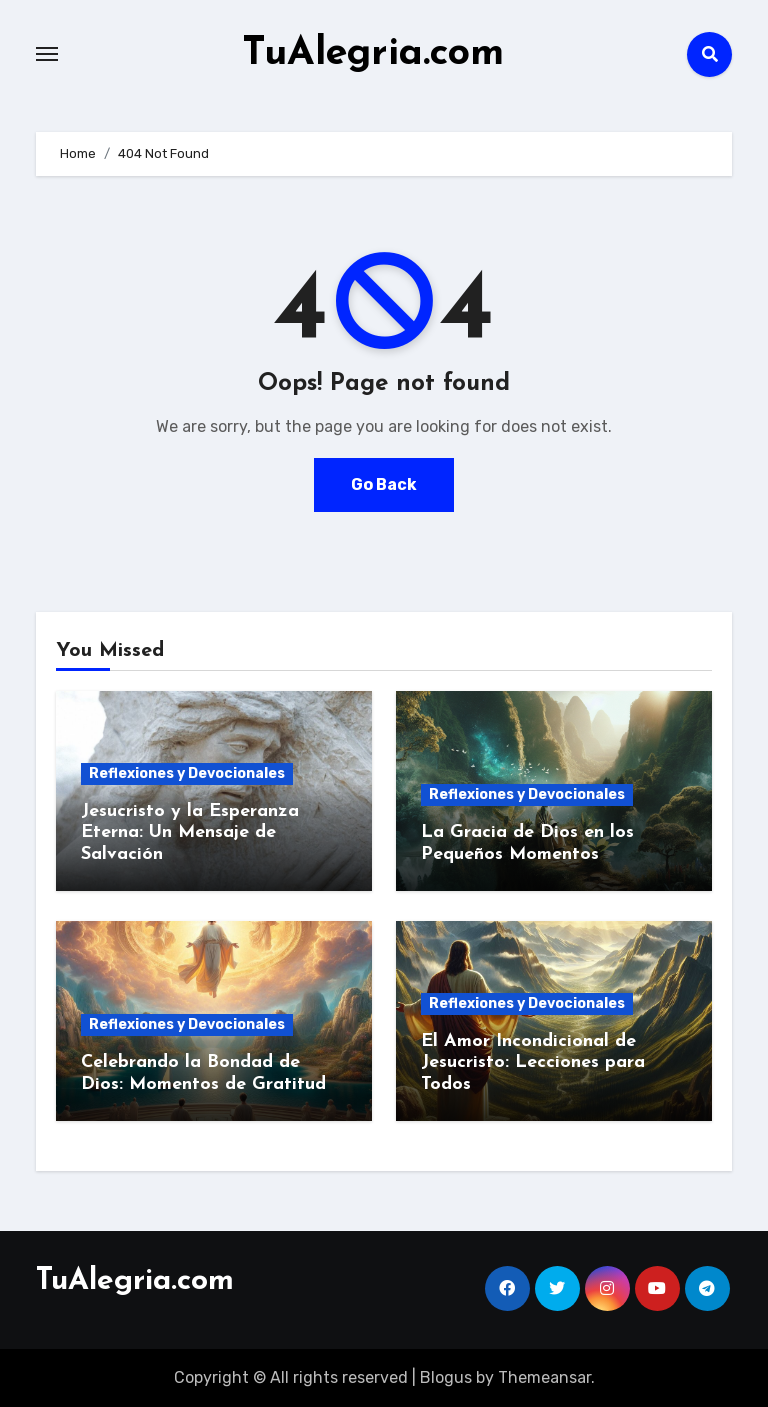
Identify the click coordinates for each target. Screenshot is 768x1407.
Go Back (384, 483)
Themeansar (544, 1376)
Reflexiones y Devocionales (187, 772)
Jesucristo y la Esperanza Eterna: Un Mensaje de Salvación (190, 832)
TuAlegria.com (373, 54)
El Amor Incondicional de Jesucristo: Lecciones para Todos (533, 1062)
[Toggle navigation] (47, 54)
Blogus (446, 1376)
